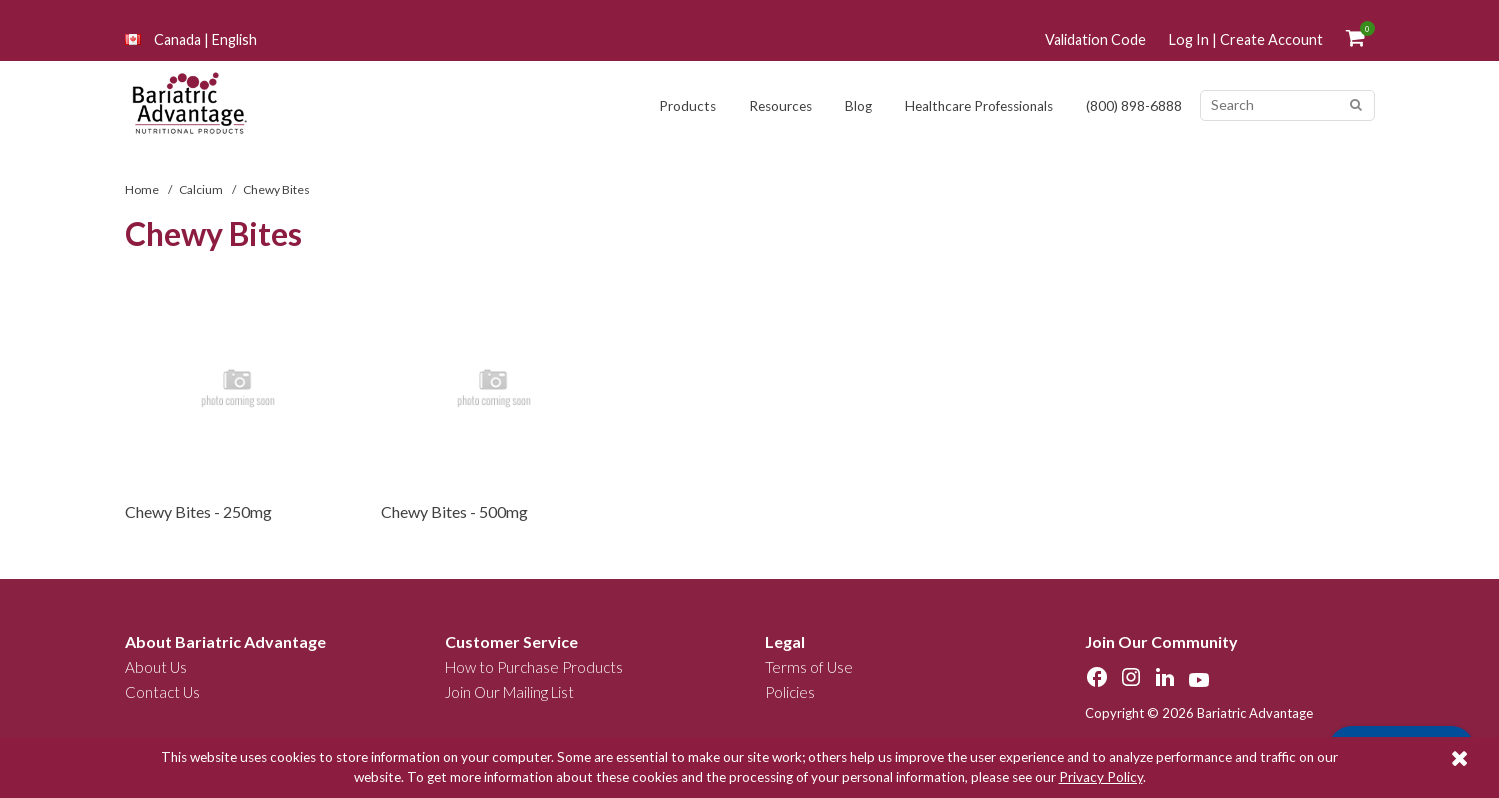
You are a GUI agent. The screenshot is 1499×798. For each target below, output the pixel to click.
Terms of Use (809, 667)
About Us (156, 667)
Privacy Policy (1101, 777)
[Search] (1356, 105)
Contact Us (162, 692)
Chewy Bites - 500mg (454, 511)
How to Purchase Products (534, 667)
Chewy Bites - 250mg (198, 511)
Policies (790, 692)
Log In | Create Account (1246, 39)
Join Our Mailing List (509, 692)
